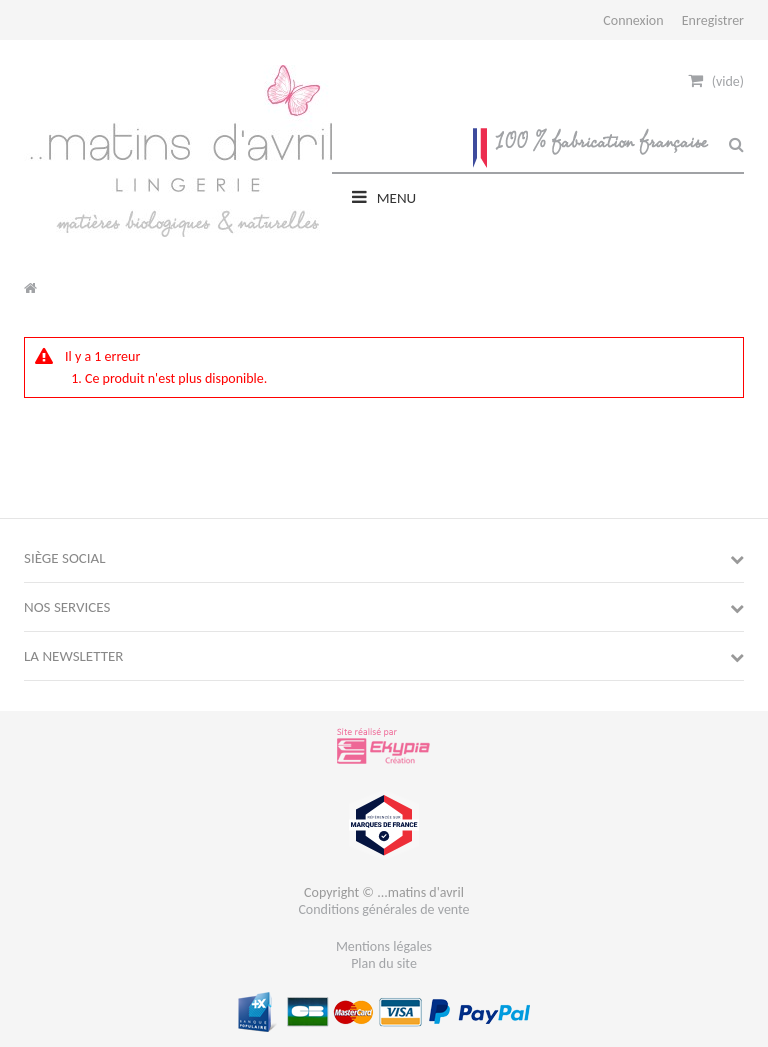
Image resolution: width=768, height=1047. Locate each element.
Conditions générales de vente (383, 909)
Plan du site (384, 963)
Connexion (633, 20)
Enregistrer (713, 20)
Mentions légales (384, 946)
